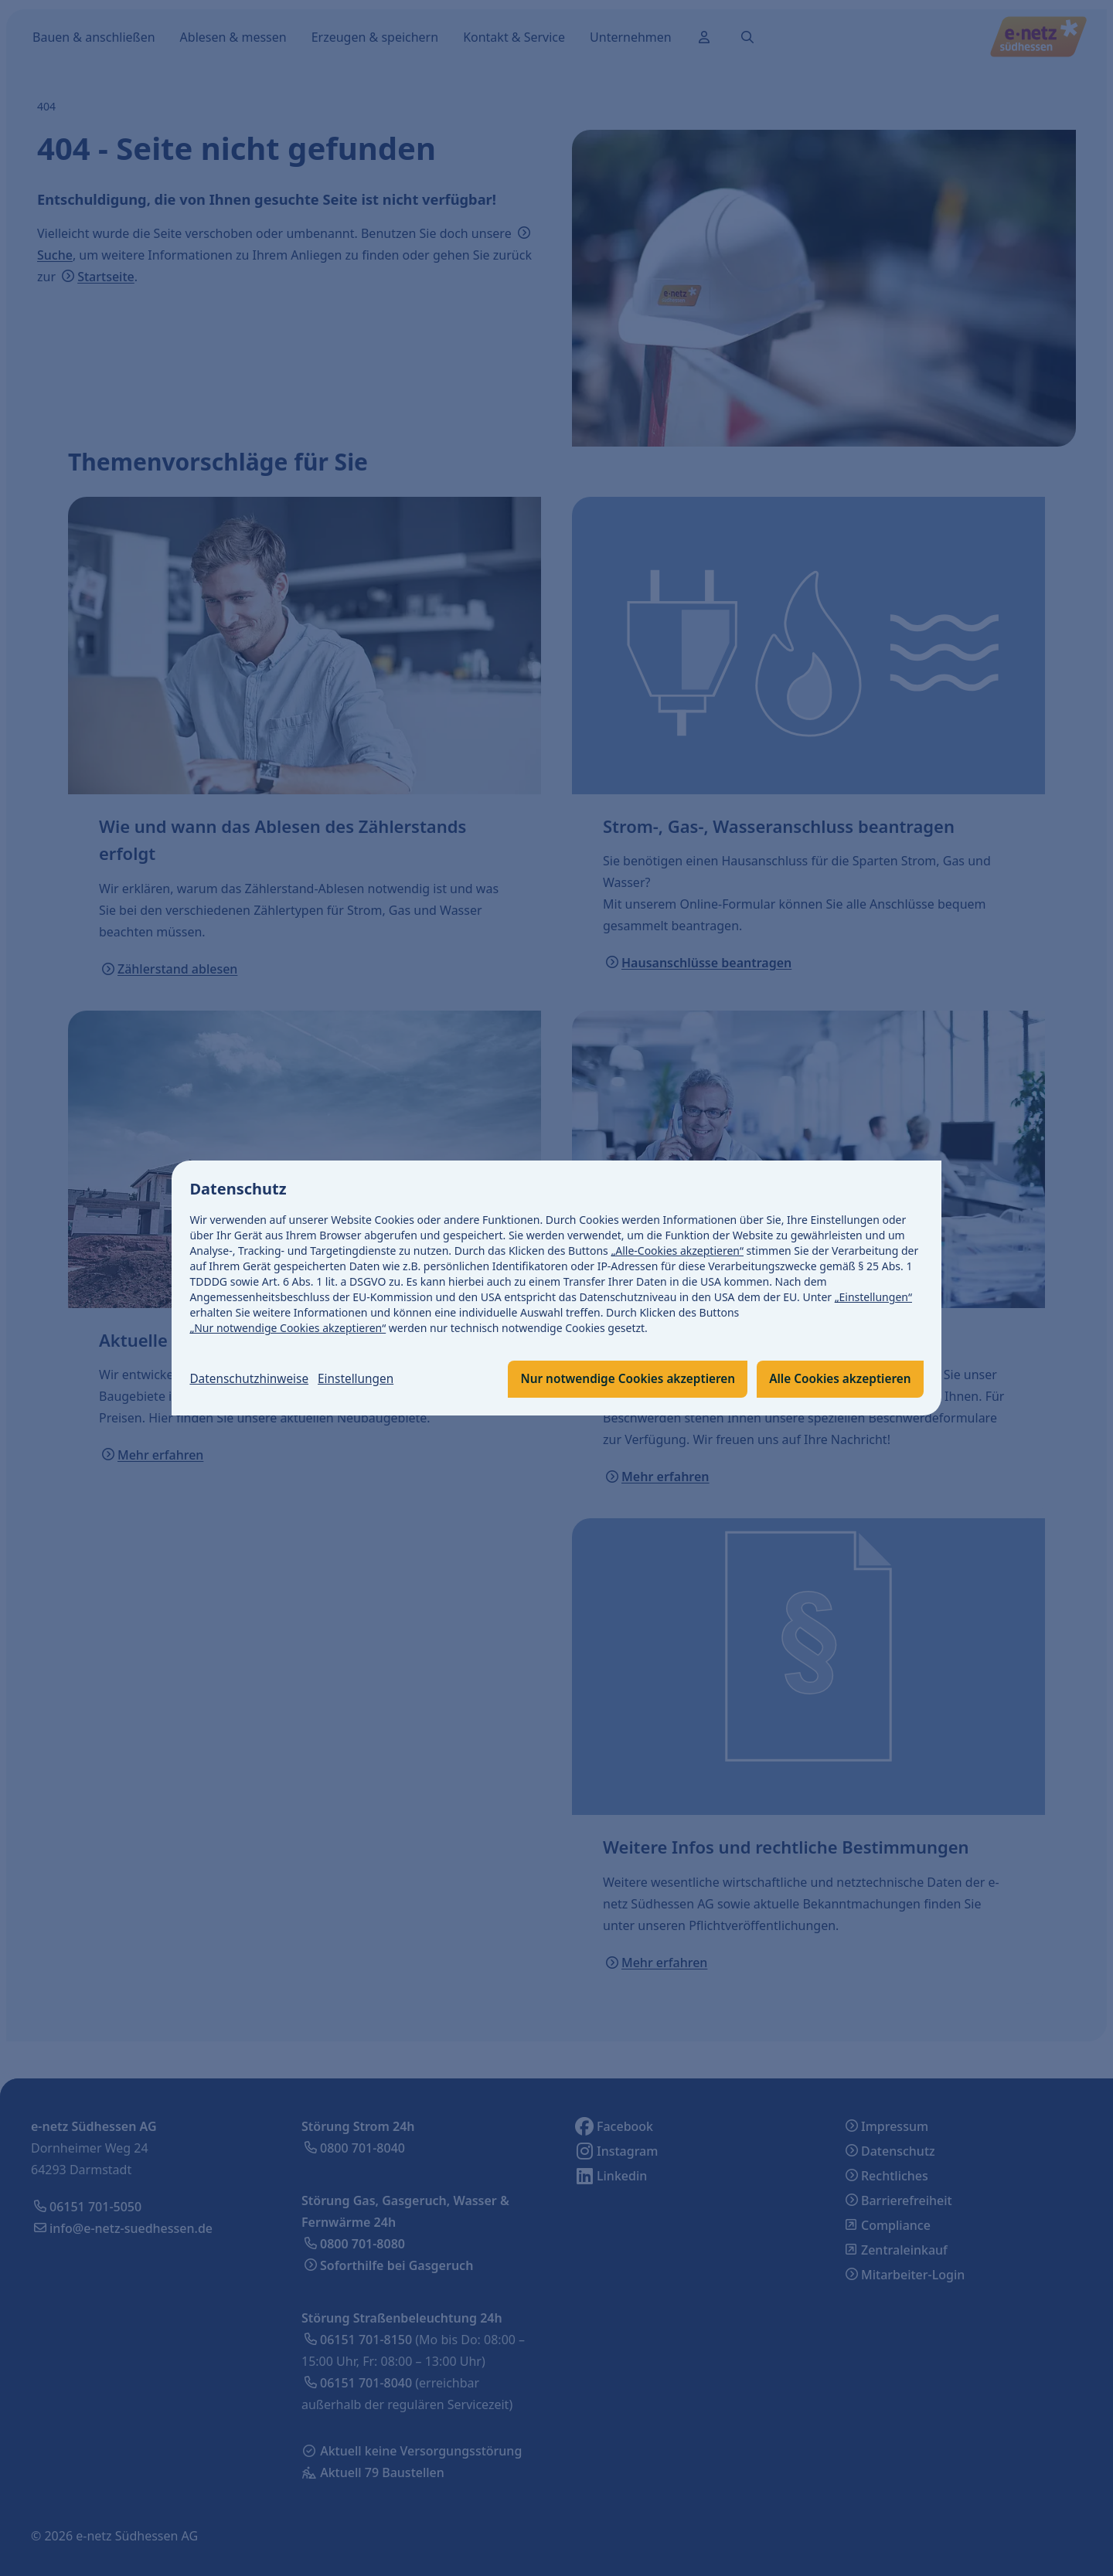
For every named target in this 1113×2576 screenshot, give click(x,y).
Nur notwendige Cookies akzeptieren (617, 1379)
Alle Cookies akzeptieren (836, 1379)
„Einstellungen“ (873, 1297)
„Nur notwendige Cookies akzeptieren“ (288, 1327)
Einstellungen (362, 1379)
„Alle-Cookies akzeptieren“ (677, 1250)
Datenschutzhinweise (252, 1379)
